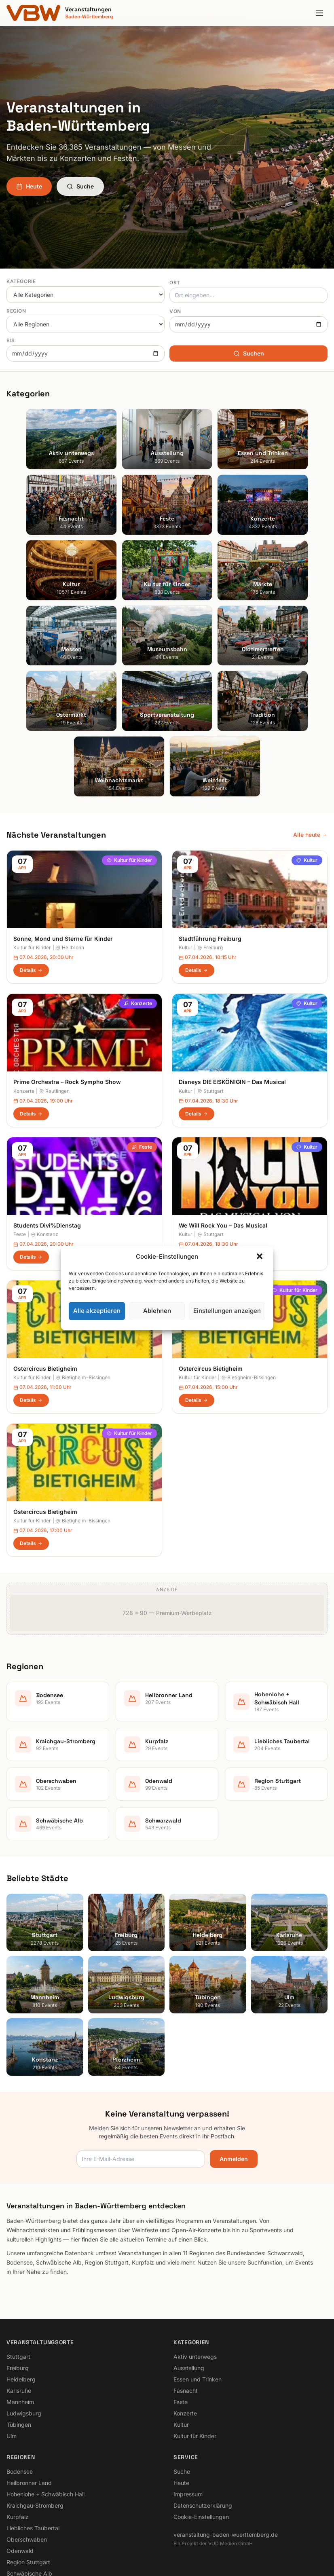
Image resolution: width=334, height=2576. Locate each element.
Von (175, 311)
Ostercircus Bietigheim (45, 1255)
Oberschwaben (26, 2426)
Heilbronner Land (29, 2369)
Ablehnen (157, 1310)
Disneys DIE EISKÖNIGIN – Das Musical (232, 968)
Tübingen (18, 2311)
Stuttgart (210, 978)
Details (31, 857)
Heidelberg (21, 2266)
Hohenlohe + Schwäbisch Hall (45, 2380)
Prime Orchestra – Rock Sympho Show (67, 968)
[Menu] (319, 13)
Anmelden (234, 2046)
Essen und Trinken (197, 2266)
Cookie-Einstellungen (201, 2403)
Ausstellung (188, 2254)
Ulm (11, 2322)
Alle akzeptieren (96, 1310)
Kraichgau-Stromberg (34, 2392)
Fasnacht (185, 2277)
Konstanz (44, 1121)
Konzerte (138, 890)
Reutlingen (54, 978)
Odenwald (20, 2437)
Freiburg (210, 835)
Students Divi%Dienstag (47, 1112)
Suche (80, 186)
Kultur (306, 747)
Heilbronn (70, 835)
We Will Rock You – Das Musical (223, 1112)
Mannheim (20, 2288)
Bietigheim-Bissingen (83, 1408)
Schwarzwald (24, 2471)
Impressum (188, 2380)
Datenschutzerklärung (202, 2392)
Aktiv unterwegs (195, 2243)
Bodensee (19, 2358)
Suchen (248, 353)
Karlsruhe (18, 2277)
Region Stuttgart (28, 2448)
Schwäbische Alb (29, 2460)
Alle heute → (310, 721)
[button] (260, 1257)
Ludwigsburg (23, 2300)
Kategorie (21, 281)
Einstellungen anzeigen (227, 1310)
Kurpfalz (17, 2403)
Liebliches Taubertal (32, 2414)
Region (16, 311)
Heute (29, 186)
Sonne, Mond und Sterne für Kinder (63, 825)
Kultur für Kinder (129, 747)
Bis (10, 340)
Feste (142, 1034)
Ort (174, 282)
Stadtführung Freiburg (210, 825)
